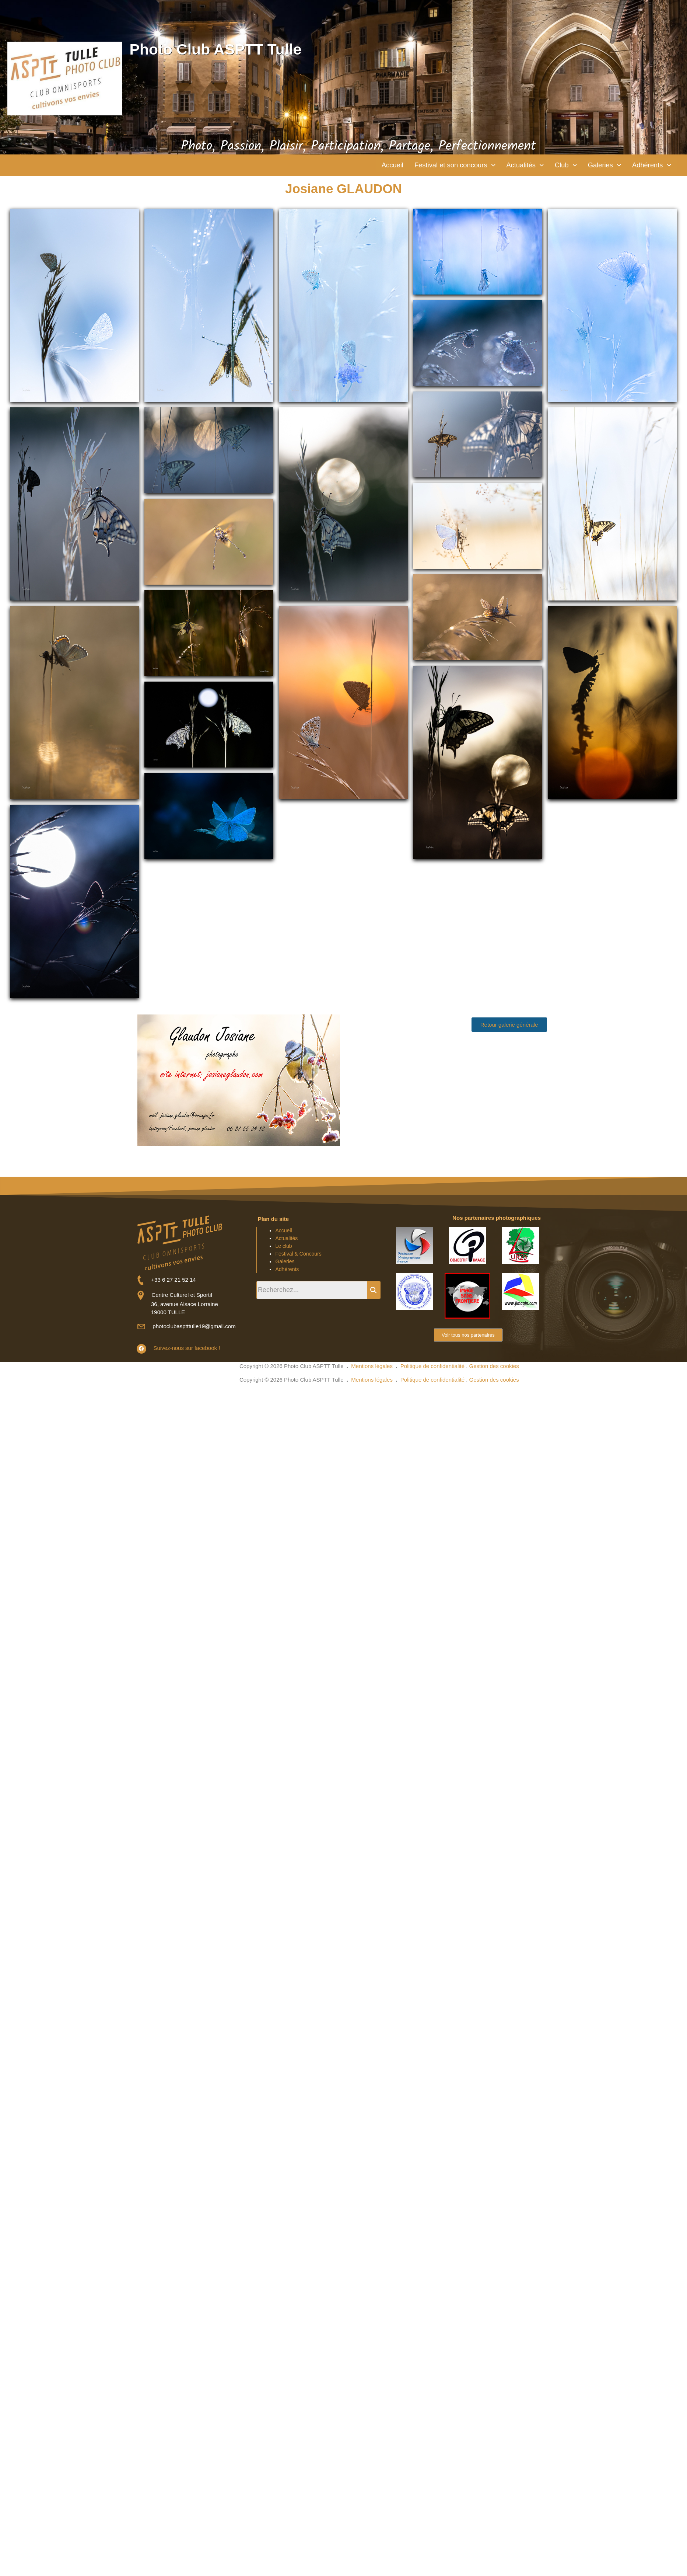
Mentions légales (372, 1367)
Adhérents (650, 165)
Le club (283, 1247)
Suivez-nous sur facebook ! (184, 1349)
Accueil (376, 165)
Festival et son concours (442, 165)
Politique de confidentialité (432, 1367)
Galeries (600, 165)
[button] (442, 165)
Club (560, 165)
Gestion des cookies (494, 1367)
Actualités (517, 165)
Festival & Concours (298, 1255)
